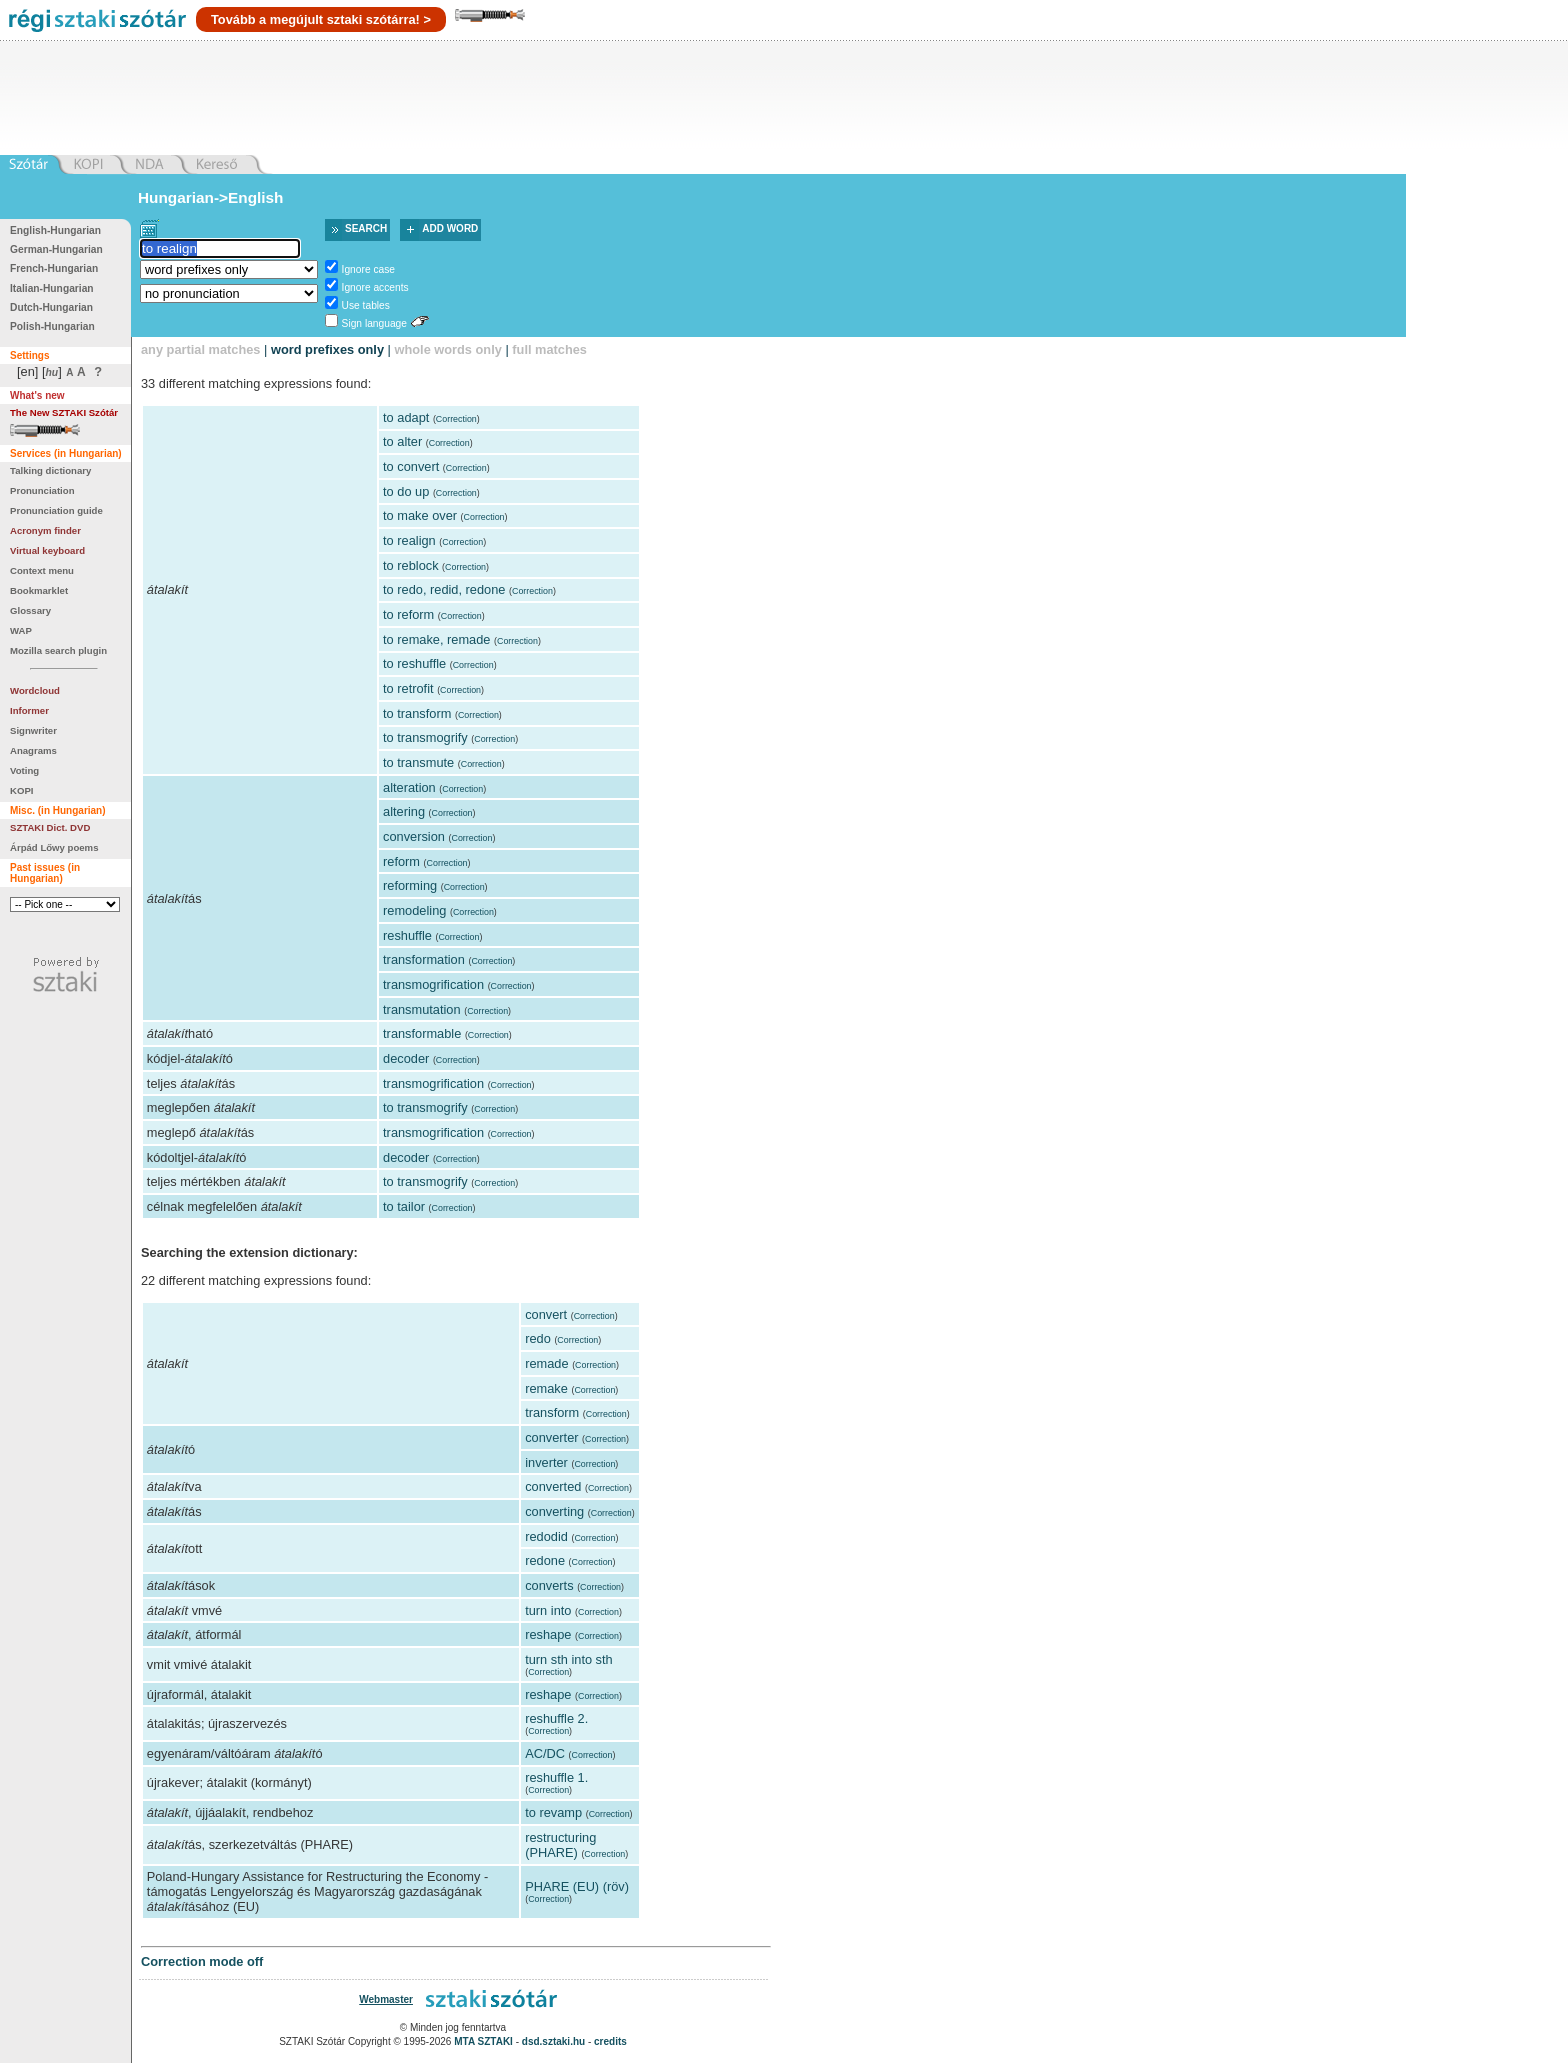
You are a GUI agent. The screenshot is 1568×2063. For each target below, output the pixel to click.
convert (546, 1314)
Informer (29, 710)
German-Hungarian (56, 249)
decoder (406, 1058)
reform (401, 861)
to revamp (553, 1812)
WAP (21, 630)
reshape (548, 1634)
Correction (456, 419)
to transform (417, 713)
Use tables (366, 305)
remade (546, 1363)
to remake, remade (436, 639)
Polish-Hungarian (52, 326)
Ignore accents (375, 287)
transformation (424, 959)
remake (546, 1388)
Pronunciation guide (56, 510)
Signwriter (33, 730)
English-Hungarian (55, 230)
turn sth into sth (569, 1659)
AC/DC (545, 1753)
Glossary (30, 610)
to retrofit (408, 688)
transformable (422, 1033)
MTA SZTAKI (483, 2041)
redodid (546, 1536)
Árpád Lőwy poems (54, 847)
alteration (409, 787)
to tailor (404, 1206)
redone (545, 1560)
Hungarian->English (211, 197)
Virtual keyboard (47, 550)
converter (551, 1437)
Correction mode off (202, 1961)
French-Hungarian (54, 268)
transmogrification (433, 984)
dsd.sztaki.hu (553, 2041)
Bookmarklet (39, 590)
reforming (410, 885)
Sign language (374, 323)
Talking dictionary (50, 470)
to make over (420, 515)
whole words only (447, 349)
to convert (411, 466)
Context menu (42, 570)
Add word (450, 228)
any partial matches (201, 349)
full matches (549, 349)
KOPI (21, 790)
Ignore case (368, 269)
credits (610, 2041)
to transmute (418, 762)
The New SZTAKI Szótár (64, 412)
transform (552, 1412)
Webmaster (386, 1999)
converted (553, 1486)
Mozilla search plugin (58, 650)
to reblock (410, 565)
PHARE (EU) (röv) (577, 1886)
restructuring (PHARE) (560, 1845)
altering (404, 811)
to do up (406, 491)
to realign (409, 540)
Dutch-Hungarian (51, 307)
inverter (546, 1462)
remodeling (414, 910)
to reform (408, 614)
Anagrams (33, 750)
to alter (402, 441)
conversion (414, 836)
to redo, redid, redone (444, 589)
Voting (24, 770)
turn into (548, 1610)
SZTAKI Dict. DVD (50, 827)
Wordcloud (35, 690)
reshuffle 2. (556, 1718)
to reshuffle (414, 663)
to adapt (406, 417)
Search (366, 228)
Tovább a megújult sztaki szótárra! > (321, 19)
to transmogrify (425, 737)
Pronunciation (42, 490)
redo (538, 1338)
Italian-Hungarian (52, 288)
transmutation (422, 1009)
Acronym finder (45, 530)
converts (549, 1585)
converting (554, 1511)
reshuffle (407, 935)
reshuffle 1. (556, 1777)
